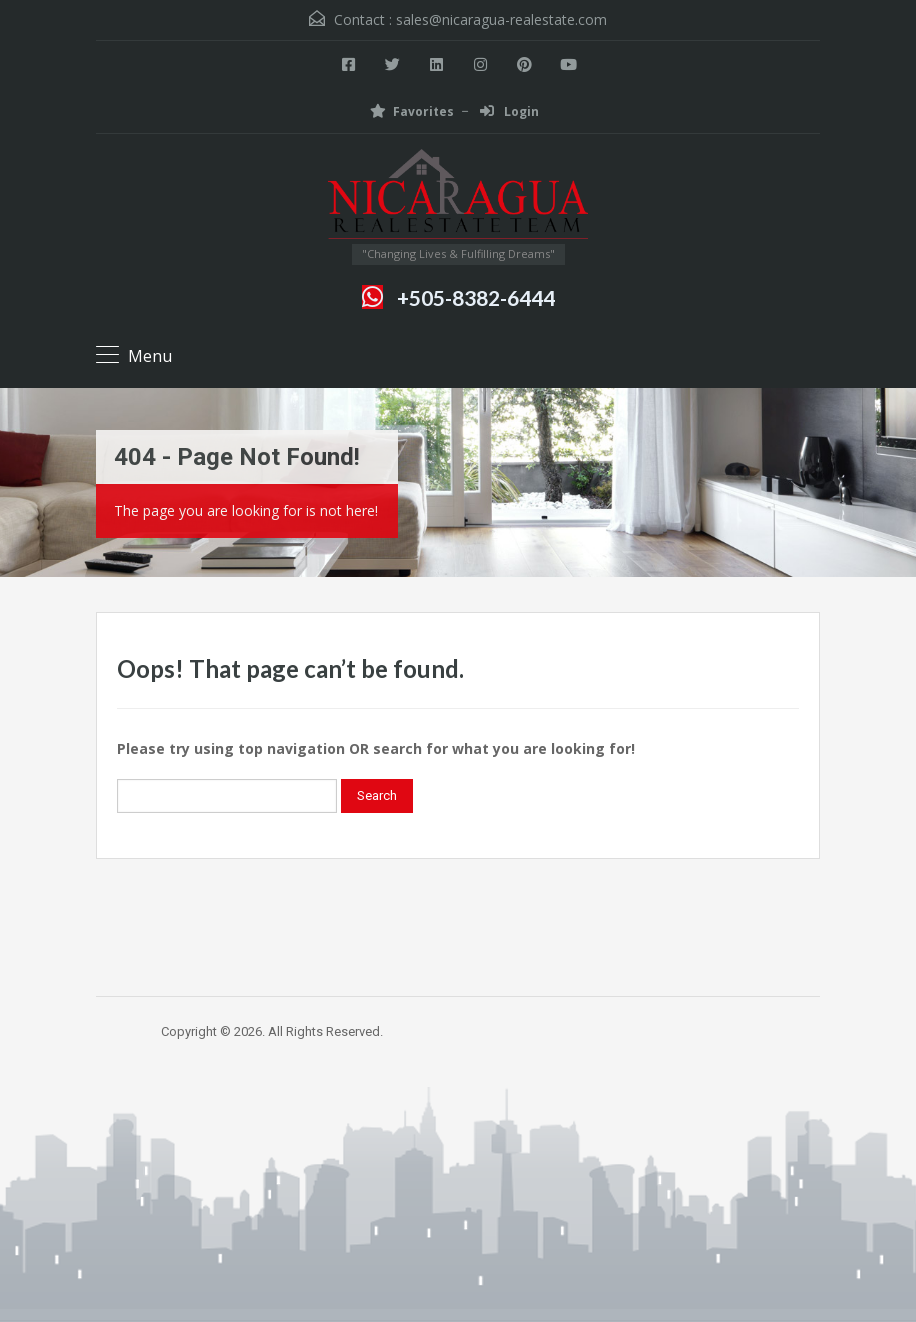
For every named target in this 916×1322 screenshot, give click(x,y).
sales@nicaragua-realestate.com (501, 19)
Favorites (412, 111)
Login (509, 111)
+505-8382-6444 (476, 297)
